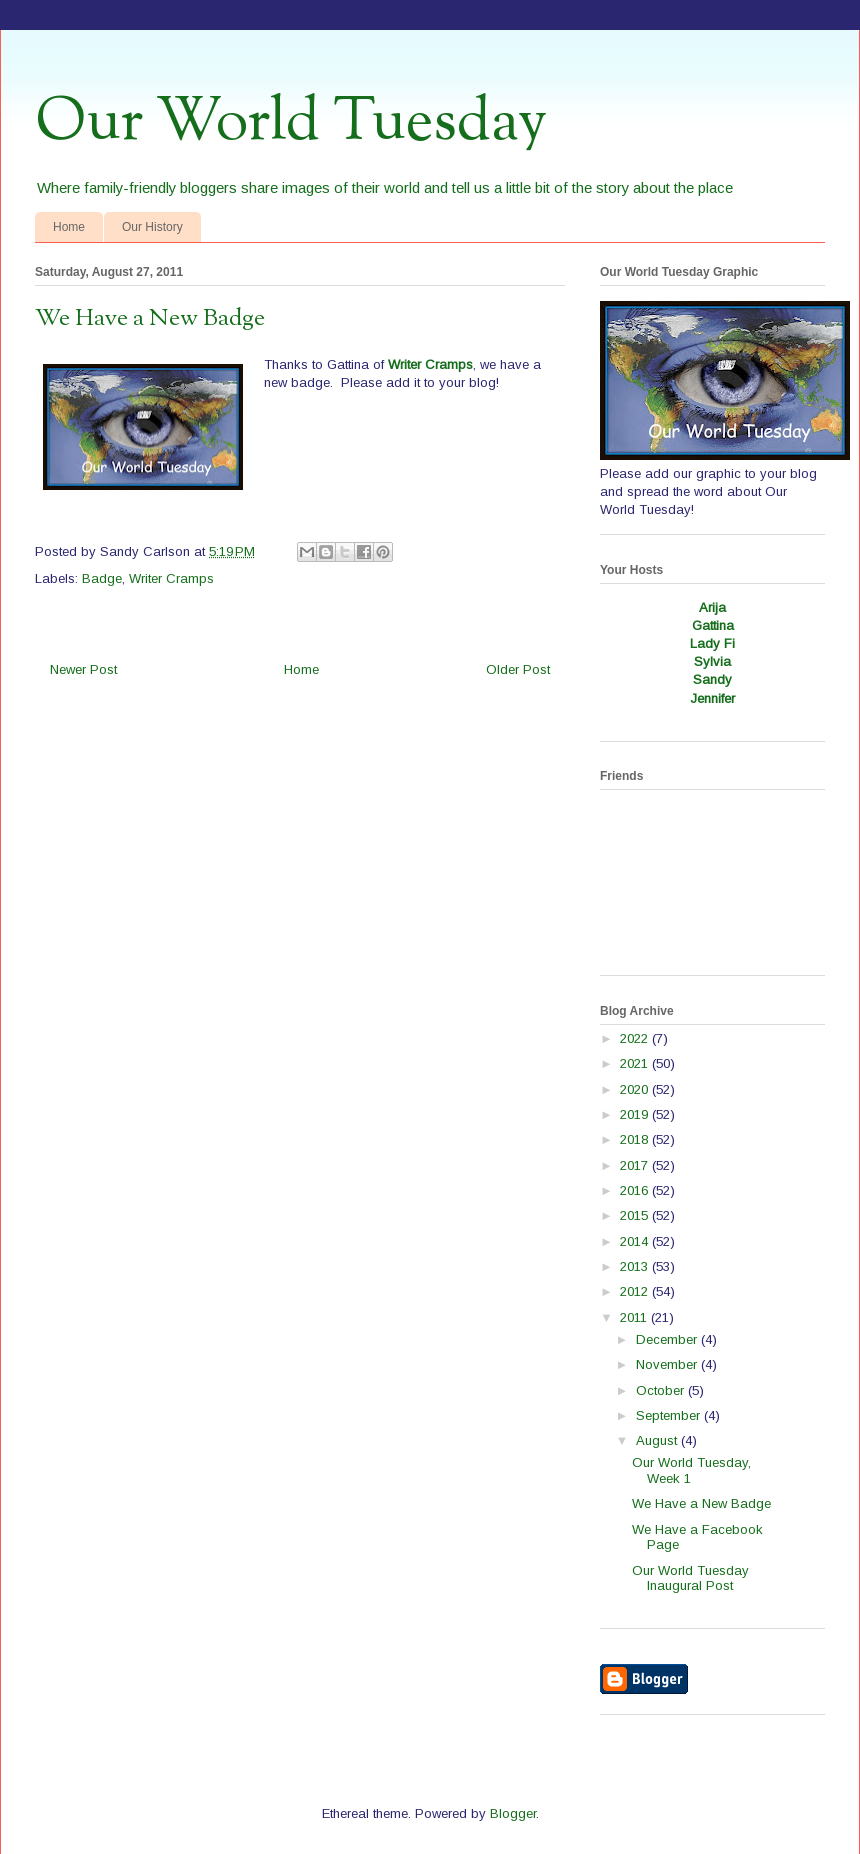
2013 (636, 1266)
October (662, 1390)
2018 (636, 1139)
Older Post (518, 669)
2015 (636, 1215)
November (668, 1364)
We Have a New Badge (701, 1503)
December (668, 1339)
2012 (636, 1291)
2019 (636, 1114)
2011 (635, 1317)
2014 (636, 1241)
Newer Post (83, 669)
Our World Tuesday (291, 123)
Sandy (712, 679)
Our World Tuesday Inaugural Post (690, 1578)
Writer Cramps (430, 364)
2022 (636, 1038)
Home (69, 227)
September (670, 1415)
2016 (636, 1190)
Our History (152, 227)
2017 (636, 1165)
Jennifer (712, 698)
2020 (636, 1089)
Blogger (513, 1813)
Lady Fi (712, 643)
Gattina (713, 625)
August (658, 1440)
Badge (102, 578)
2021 (636, 1063)
